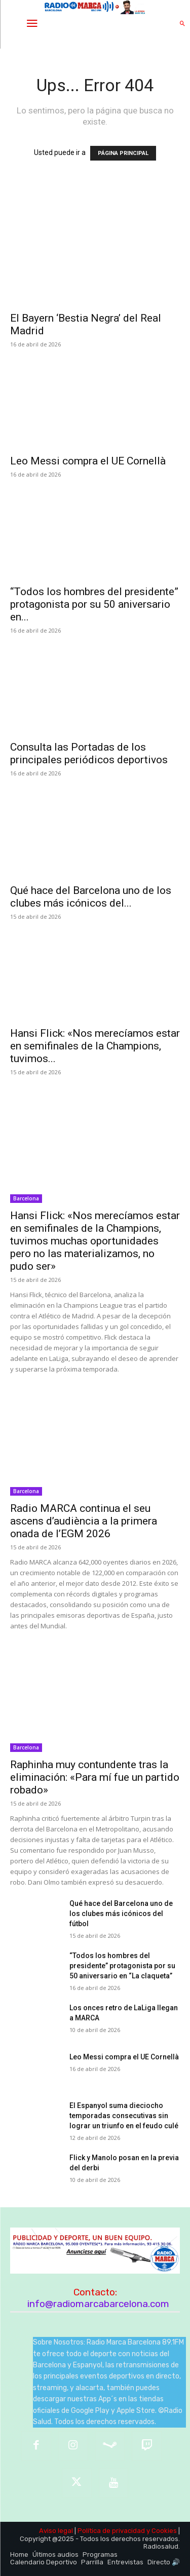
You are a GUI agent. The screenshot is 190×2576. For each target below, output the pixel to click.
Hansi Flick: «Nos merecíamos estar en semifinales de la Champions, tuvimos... (95, 1046)
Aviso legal (56, 2530)
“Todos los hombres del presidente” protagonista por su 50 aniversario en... (94, 604)
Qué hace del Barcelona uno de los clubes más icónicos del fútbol (121, 1913)
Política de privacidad (111, 2530)
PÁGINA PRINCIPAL (123, 153)
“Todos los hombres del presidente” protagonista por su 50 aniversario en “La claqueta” (122, 1965)
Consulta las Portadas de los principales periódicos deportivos (89, 753)
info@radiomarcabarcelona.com (98, 2304)
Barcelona (26, 1198)
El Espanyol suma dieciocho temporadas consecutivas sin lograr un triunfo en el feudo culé (123, 2115)
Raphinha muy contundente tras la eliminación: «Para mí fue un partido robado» (94, 1777)
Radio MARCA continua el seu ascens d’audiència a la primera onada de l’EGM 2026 (83, 1521)
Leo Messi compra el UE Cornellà (88, 461)
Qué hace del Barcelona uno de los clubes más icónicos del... (90, 896)
